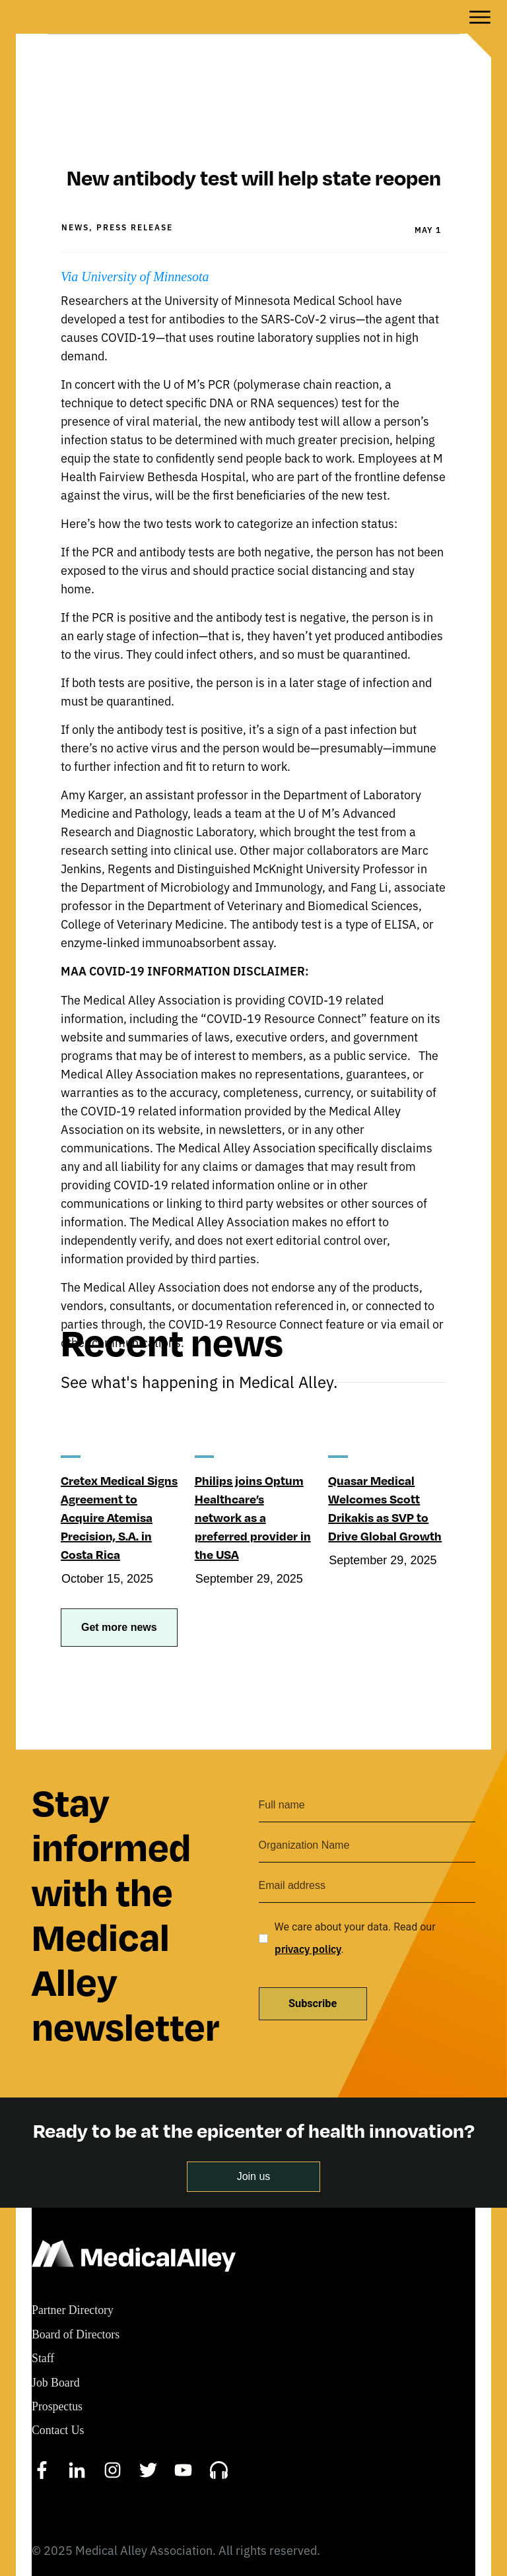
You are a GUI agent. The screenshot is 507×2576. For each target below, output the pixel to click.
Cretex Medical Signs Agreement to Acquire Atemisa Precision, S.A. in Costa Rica (119, 1470)
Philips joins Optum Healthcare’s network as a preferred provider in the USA (253, 1470)
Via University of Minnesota (137, 230)
